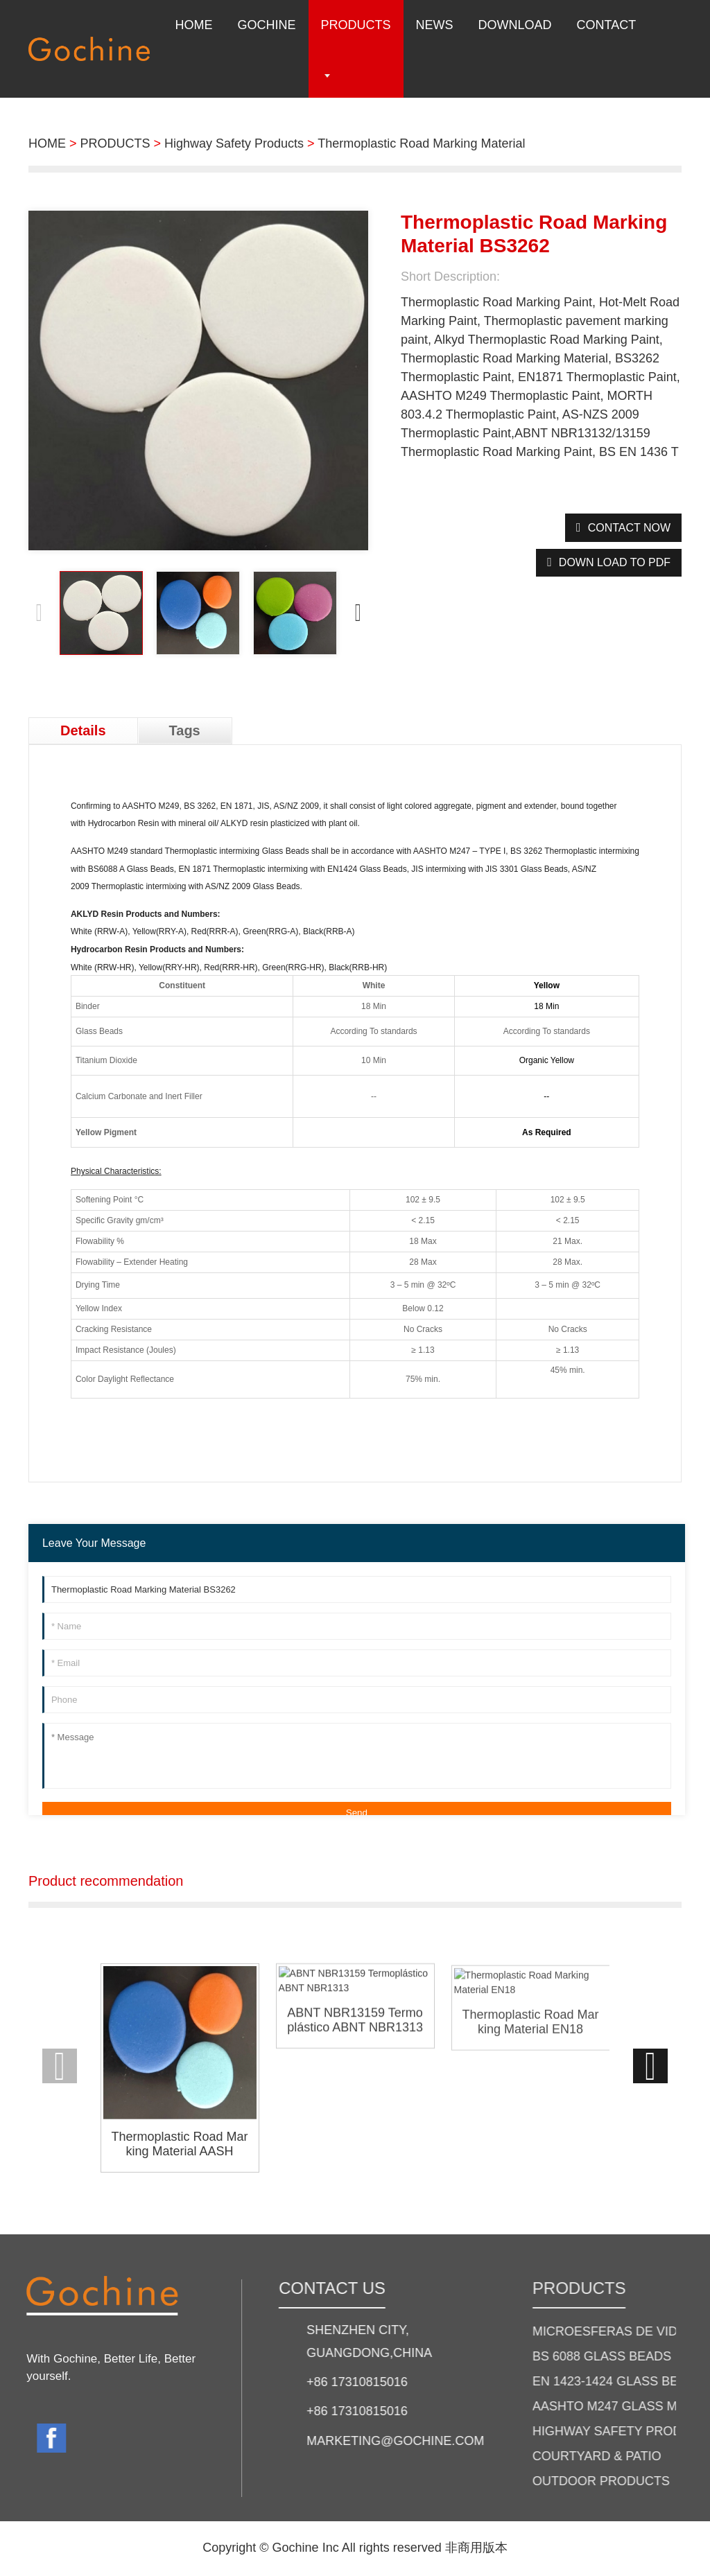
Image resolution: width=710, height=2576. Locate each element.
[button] (358, 613)
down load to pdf (614, 562)
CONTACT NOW (629, 528)
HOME (47, 143)
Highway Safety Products (234, 143)
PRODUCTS (115, 143)
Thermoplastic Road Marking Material (421, 143)
